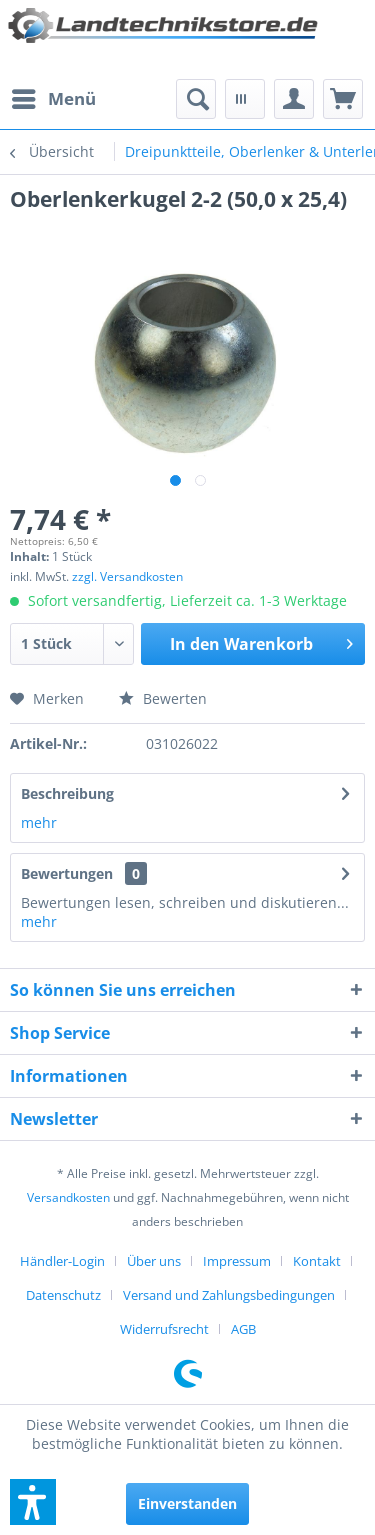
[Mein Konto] (294, 99)
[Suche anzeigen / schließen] (196, 99)
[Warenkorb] (343, 99)
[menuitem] (53, 99)
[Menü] (53, 99)
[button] (33, 1502)
